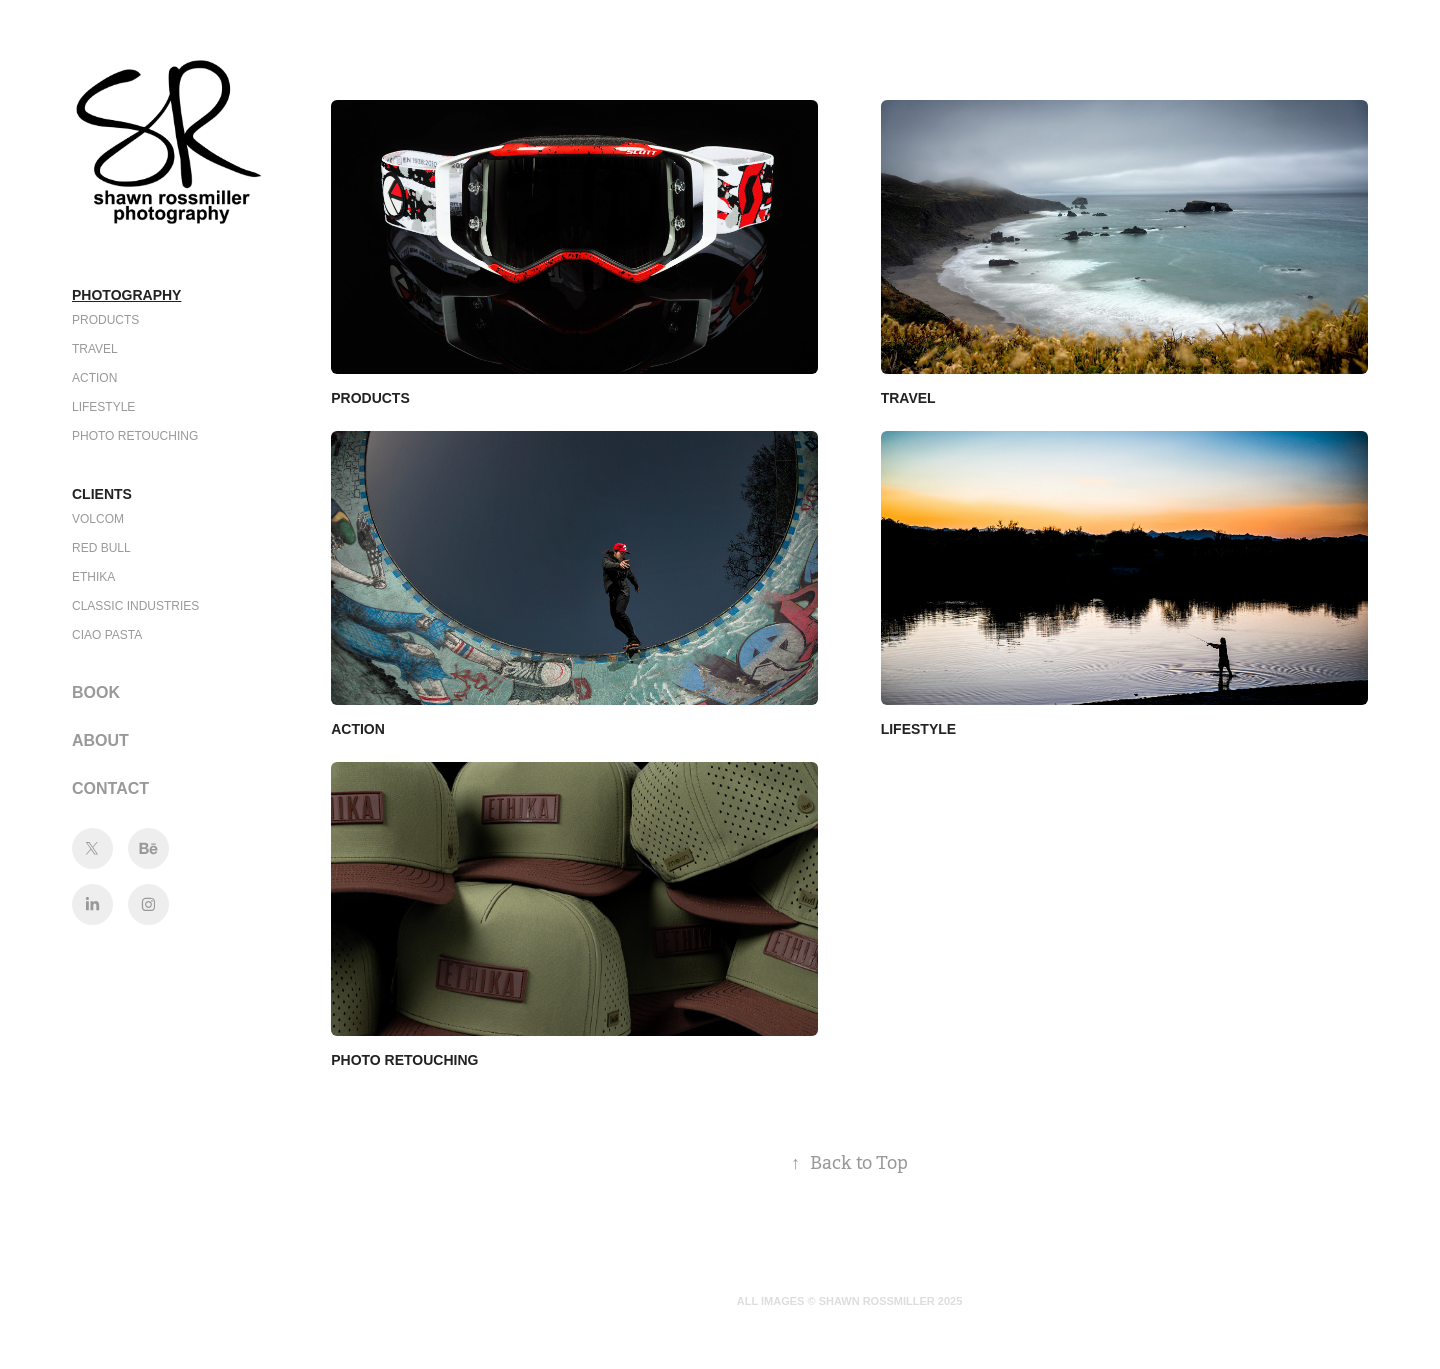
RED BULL (101, 548)
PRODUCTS (105, 320)
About (100, 740)
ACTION (94, 378)
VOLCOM (98, 519)
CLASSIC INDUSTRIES (135, 606)
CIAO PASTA (107, 635)
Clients (102, 494)
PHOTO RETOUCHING (135, 436)
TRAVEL (95, 349)
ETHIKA (93, 577)
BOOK (96, 692)
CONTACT (110, 788)
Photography (126, 295)
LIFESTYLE (103, 407)
